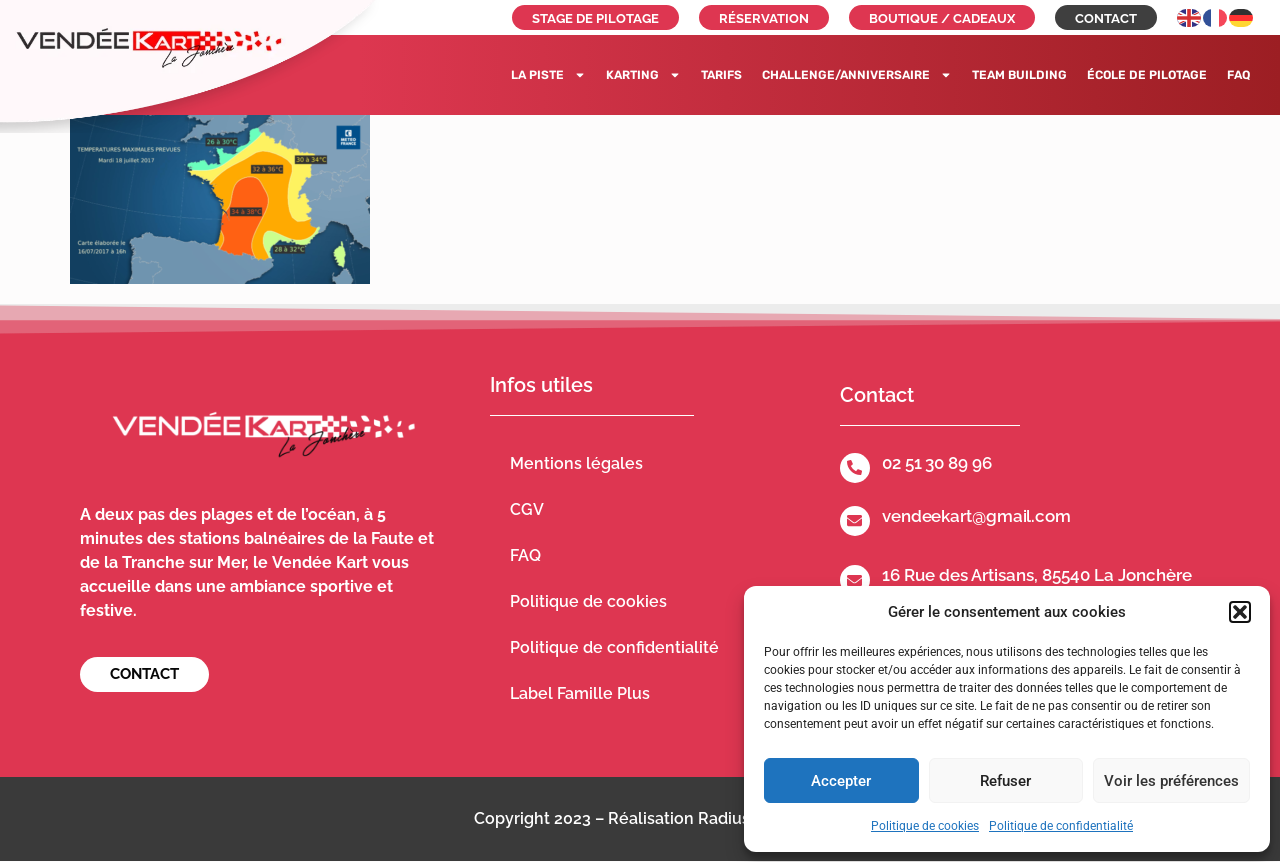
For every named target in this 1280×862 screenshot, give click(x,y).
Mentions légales (576, 463)
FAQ (1238, 75)
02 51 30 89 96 (937, 463)
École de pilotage (1147, 75)
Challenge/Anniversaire (857, 75)
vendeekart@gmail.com (976, 516)
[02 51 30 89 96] (855, 468)
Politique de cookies (925, 826)
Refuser (1005, 781)
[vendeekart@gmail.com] (855, 521)
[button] (1240, 612)
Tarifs (721, 75)
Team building (1019, 75)
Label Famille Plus (580, 693)
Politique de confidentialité (1061, 826)
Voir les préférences (1171, 781)
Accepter (841, 781)
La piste (548, 75)
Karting (643, 75)
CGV (527, 509)
